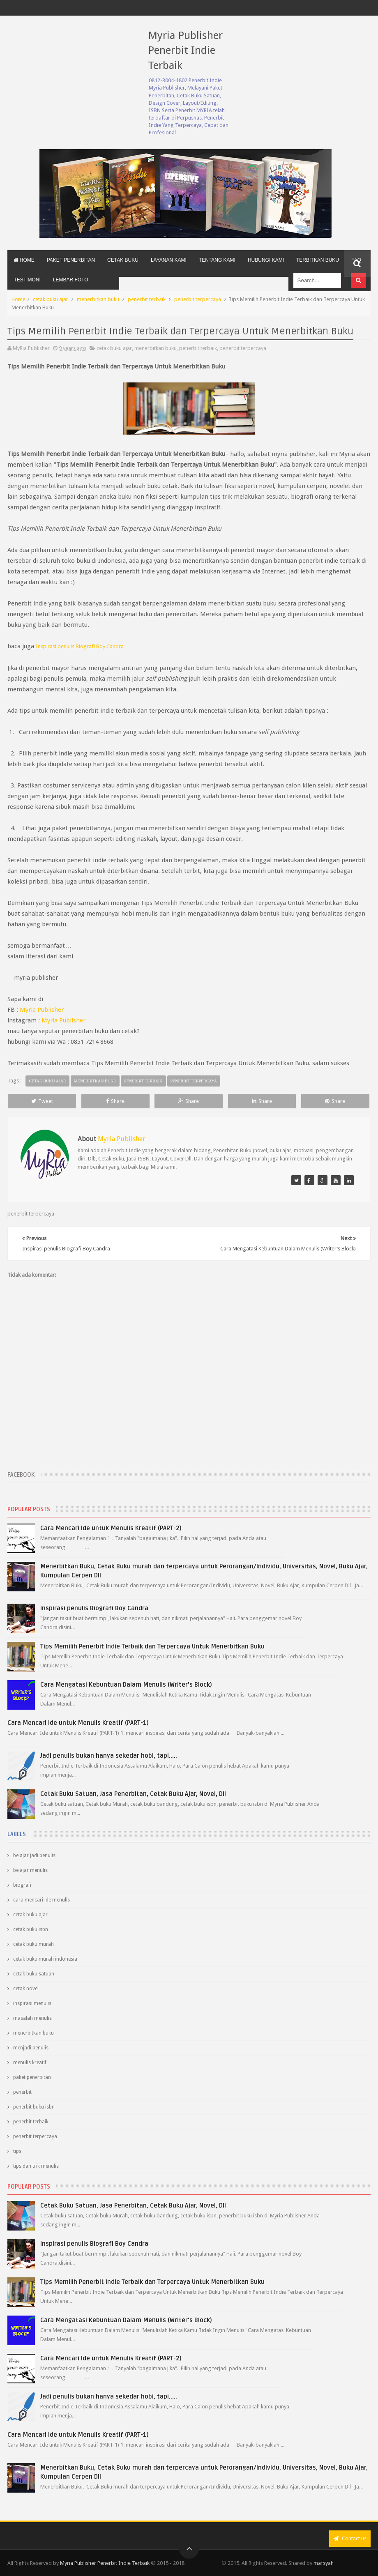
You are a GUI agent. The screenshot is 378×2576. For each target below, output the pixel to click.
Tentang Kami (217, 260)
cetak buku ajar (50, 299)
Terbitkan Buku (317, 260)
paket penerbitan (32, 2077)
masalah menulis (32, 2018)
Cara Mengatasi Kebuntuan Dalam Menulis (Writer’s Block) (126, 1684)
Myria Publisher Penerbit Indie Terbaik (185, 50)
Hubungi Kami (266, 260)
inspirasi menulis (32, 2003)
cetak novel (26, 1988)
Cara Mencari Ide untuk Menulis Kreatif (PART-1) (78, 1723)
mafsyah (323, 2563)
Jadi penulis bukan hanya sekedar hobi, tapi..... (108, 1755)
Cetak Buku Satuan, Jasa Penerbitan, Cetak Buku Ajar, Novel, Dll (133, 1794)
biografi (22, 1885)
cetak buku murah (33, 1944)
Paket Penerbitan (71, 260)
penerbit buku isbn (34, 2107)
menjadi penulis (30, 2048)
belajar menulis (30, 1870)
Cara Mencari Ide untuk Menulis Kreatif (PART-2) (111, 1528)
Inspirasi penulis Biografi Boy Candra (94, 1608)
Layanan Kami (169, 260)
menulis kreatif (29, 2062)
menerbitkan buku (98, 299)
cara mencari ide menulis (41, 1900)
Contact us (349, 2538)
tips (17, 2151)
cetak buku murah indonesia (45, 1959)
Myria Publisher (42, 1009)
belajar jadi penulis (34, 1855)
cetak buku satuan (33, 1974)
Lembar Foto (70, 280)
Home (24, 260)
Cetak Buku (122, 260)
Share (115, 1101)
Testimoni (27, 280)
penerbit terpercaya (197, 299)
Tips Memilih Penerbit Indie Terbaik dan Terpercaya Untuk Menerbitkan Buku (152, 1646)
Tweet (42, 1101)
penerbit (22, 2092)
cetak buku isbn (30, 1929)
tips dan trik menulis (36, 2166)
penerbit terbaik (147, 299)
